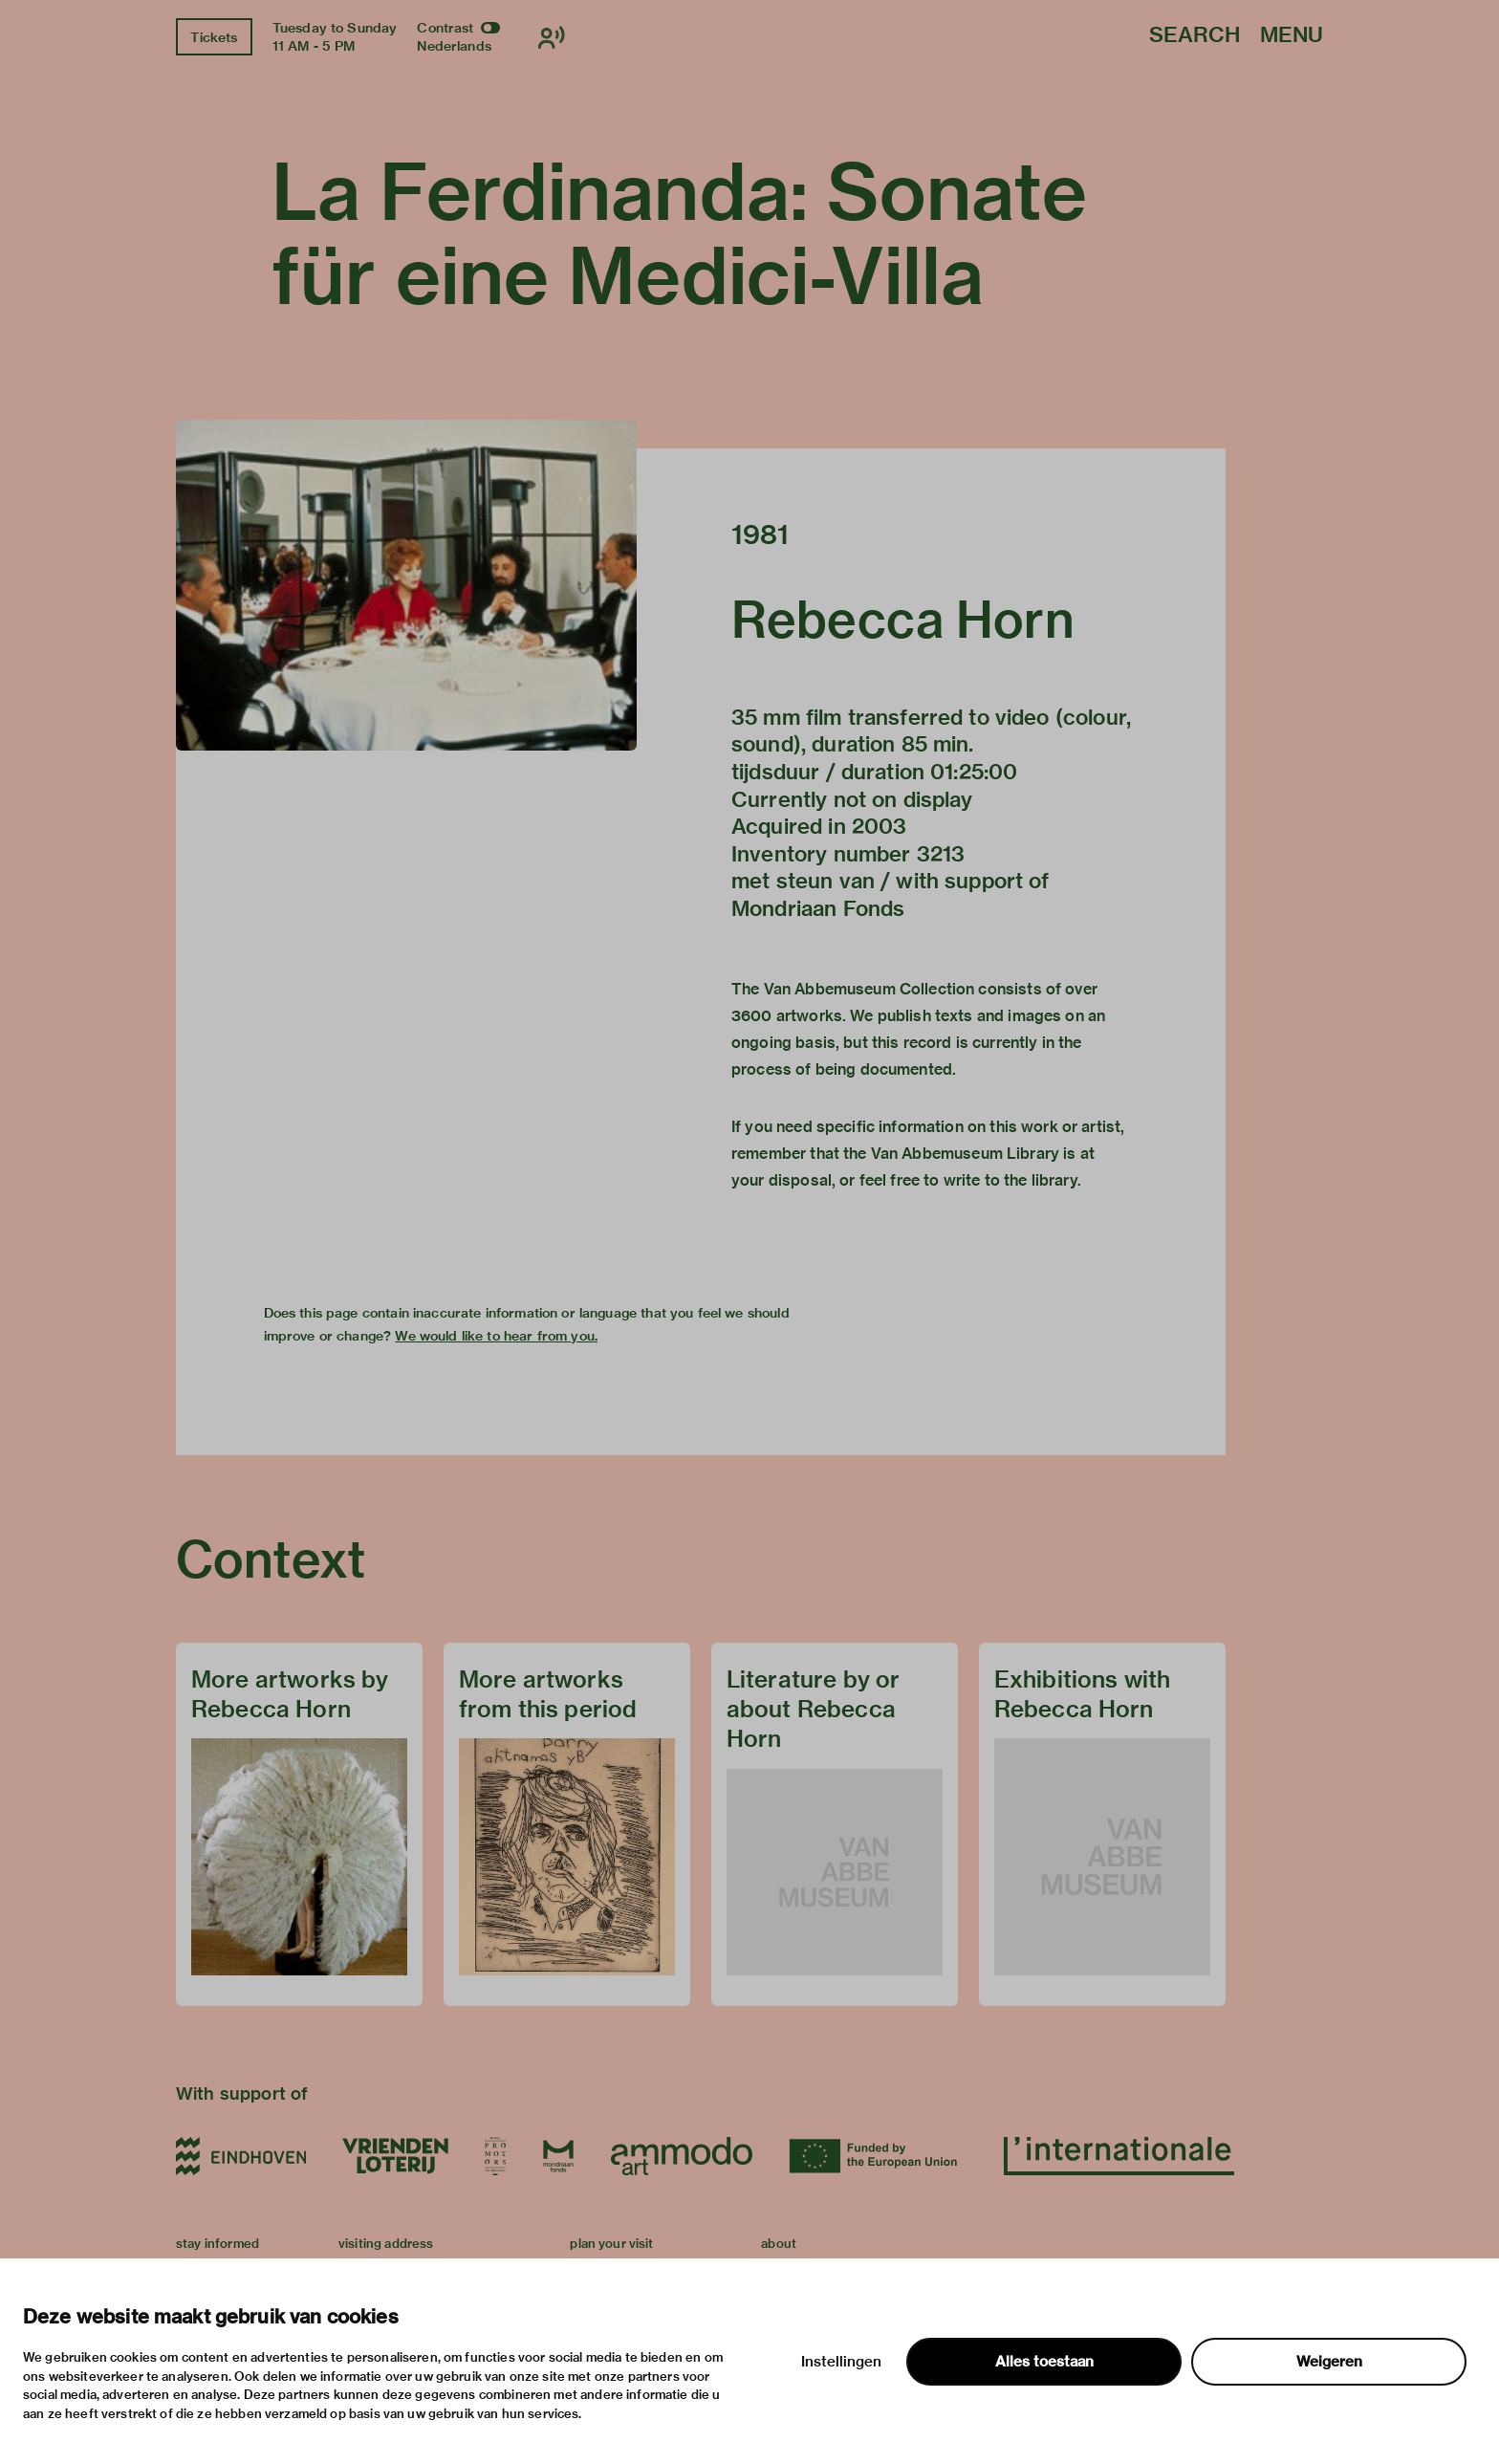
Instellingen (841, 2361)
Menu (1291, 36)
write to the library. (1012, 1180)
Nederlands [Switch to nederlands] (454, 46)
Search (1194, 36)
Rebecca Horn (903, 619)
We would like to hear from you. (496, 1335)
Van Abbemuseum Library (965, 1154)
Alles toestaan (1044, 2361)
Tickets (213, 37)
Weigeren (1329, 2361)
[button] (406, 585)
